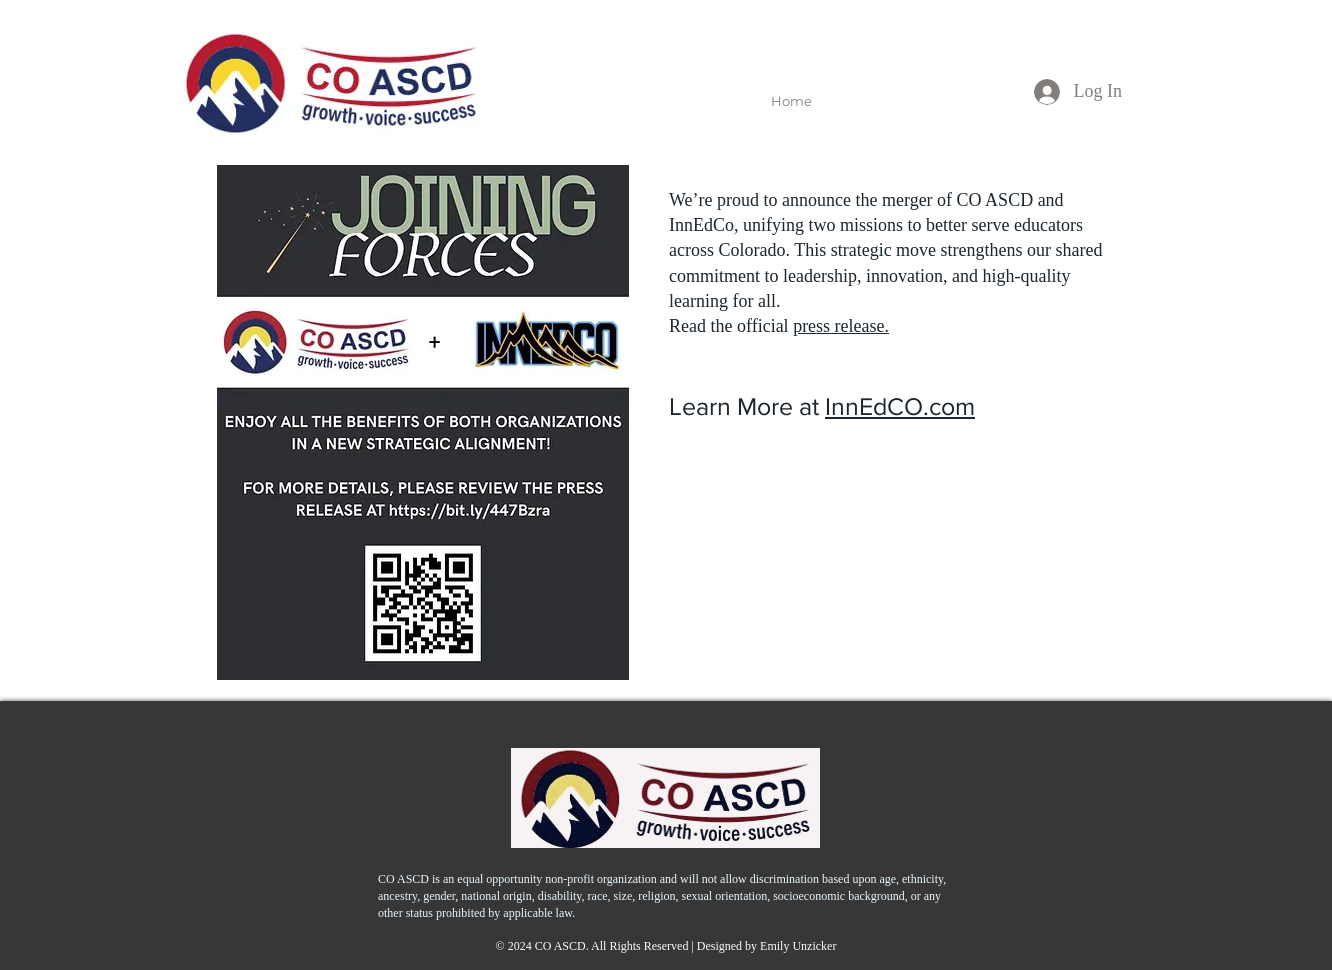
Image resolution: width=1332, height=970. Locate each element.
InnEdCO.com (900, 406)
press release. (841, 326)
